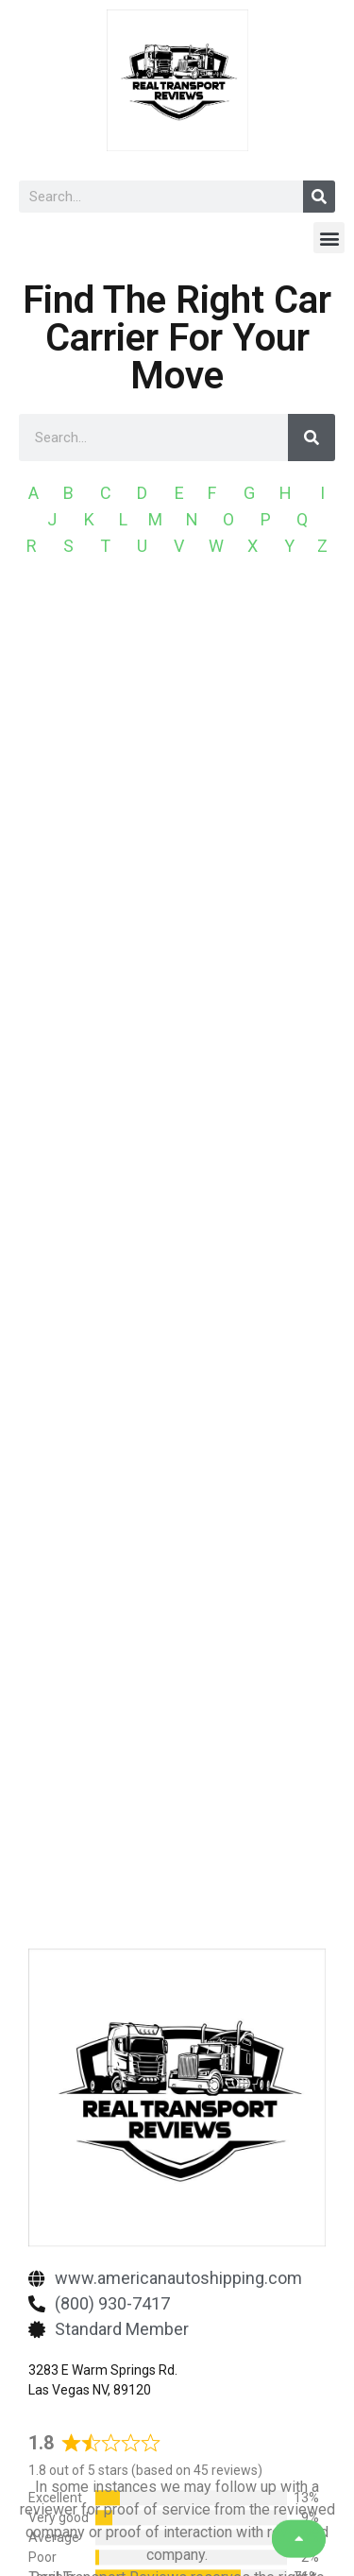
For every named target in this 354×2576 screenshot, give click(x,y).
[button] (329, 237)
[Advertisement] (177, 778)
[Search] (319, 196)
